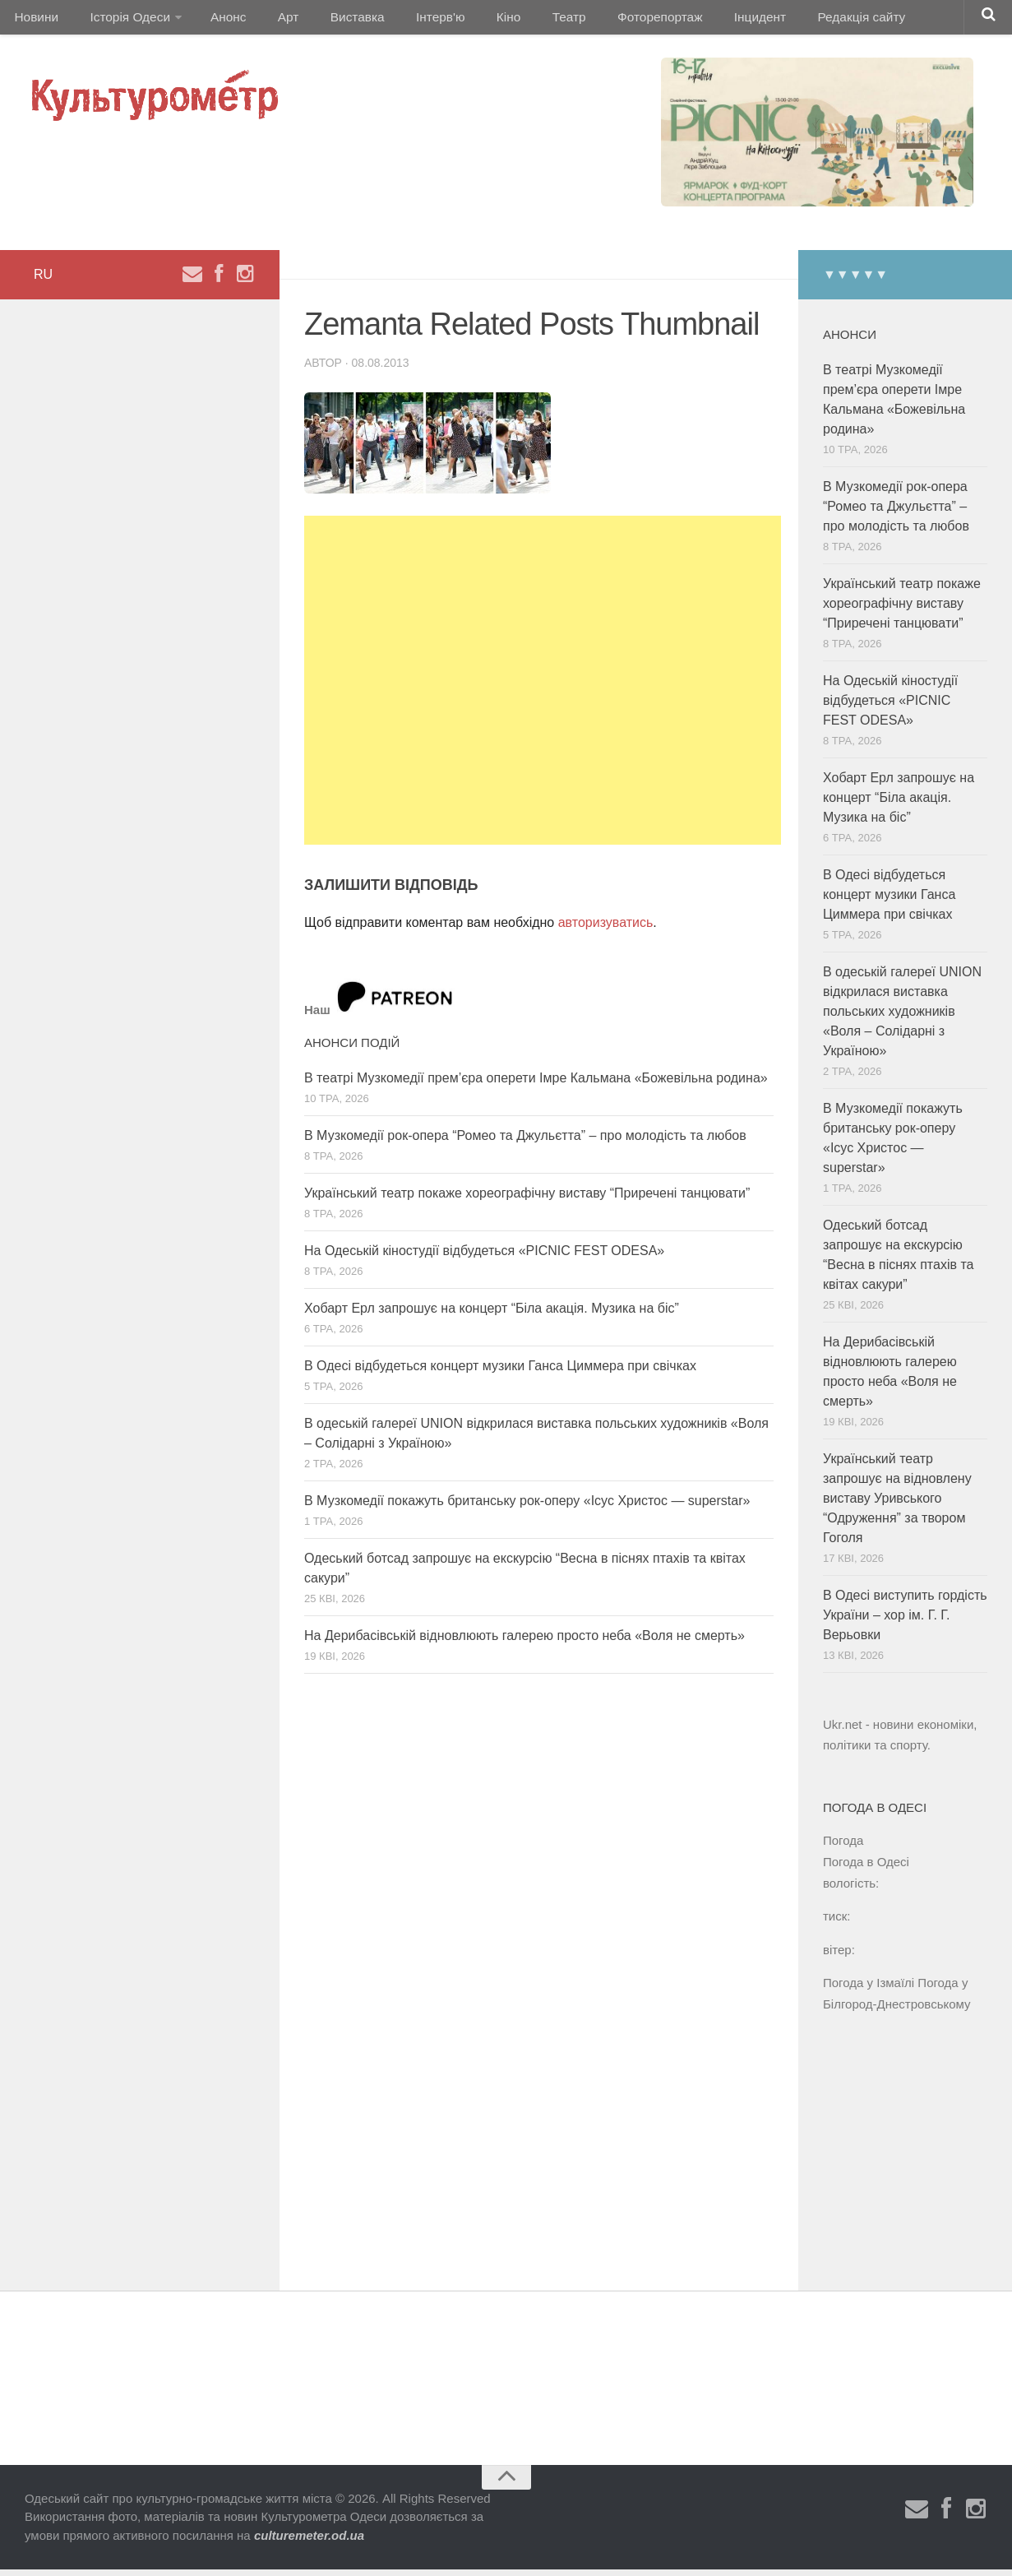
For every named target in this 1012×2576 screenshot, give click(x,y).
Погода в (866, 1868)
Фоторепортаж (606, 20)
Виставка (331, 20)
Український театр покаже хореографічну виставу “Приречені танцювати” (527, 1200)
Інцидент (701, 20)
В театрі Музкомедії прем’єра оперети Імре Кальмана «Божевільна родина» (536, 1084)
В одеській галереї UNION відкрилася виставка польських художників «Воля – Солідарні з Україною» (902, 1017)
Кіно (469, 20)
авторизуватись (606, 929)
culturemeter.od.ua (309, 2542)
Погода (843, 1847)
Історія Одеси (122, 20)
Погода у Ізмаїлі (868, 1989)
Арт (269, 20)
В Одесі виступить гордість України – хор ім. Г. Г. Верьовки (905, 1621)
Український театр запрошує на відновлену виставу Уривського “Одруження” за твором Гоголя (897, 1504)
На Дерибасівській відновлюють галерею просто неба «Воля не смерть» (524, 1642)
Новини (35, 20)
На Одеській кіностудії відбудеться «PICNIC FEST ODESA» (484, 1257)
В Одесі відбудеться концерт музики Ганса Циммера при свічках (500, 1372)
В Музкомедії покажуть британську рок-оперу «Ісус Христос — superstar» (527, 1507)
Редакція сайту (796, 20)
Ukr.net (842, 1731)
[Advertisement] (542, 686)
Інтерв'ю (407, 20)
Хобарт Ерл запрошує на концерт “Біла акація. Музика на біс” (491, 1315)
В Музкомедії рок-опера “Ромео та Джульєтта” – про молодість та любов (525, 1142)
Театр (522, 20)
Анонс (216, 20)
